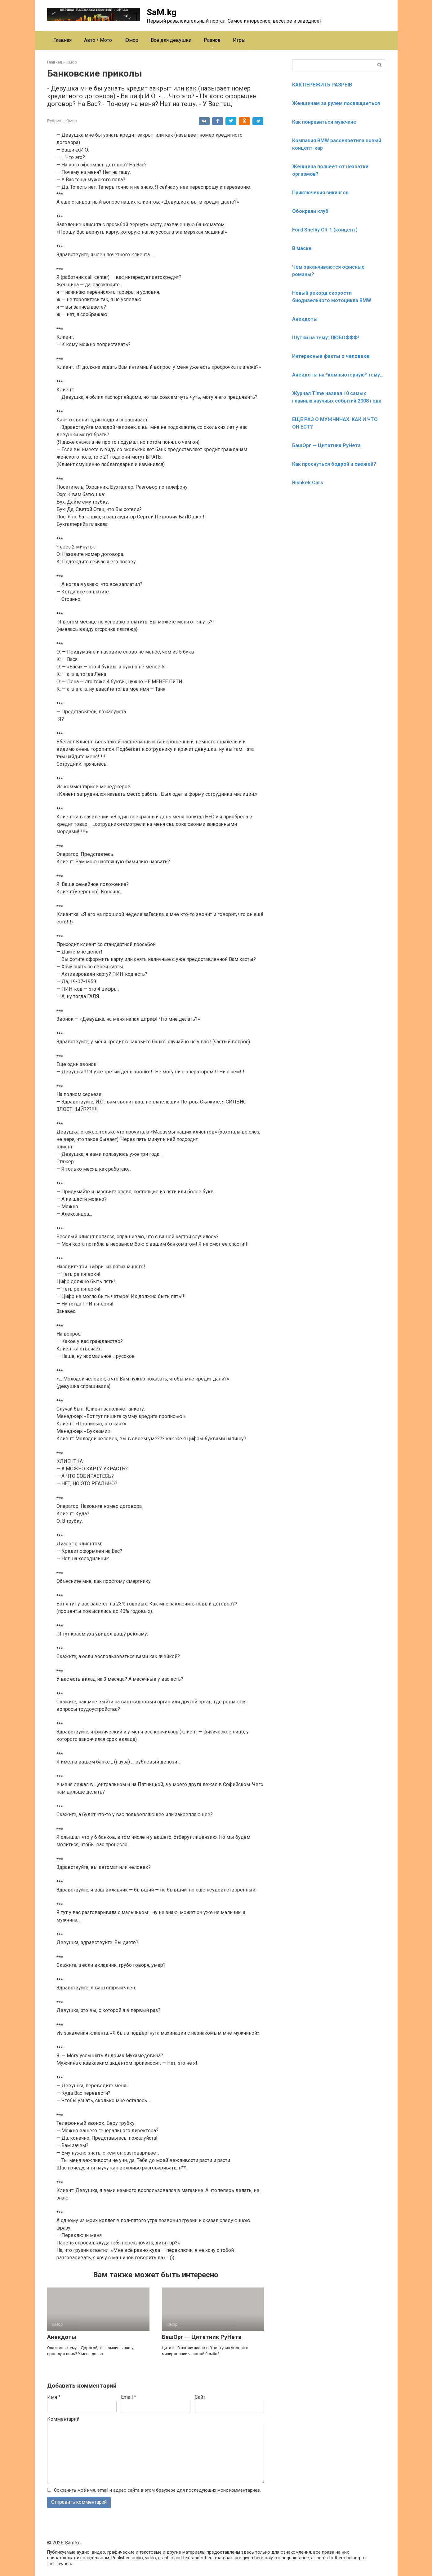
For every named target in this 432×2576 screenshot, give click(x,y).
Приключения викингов (320, 193)
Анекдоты (61, 2336)
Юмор (131, 40)
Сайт (200, 2397)
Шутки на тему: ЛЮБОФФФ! (325, 338)
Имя (53, 2397)
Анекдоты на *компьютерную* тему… (338, 375)
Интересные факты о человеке (330, 356)
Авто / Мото (98, 40)
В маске (302, 248)
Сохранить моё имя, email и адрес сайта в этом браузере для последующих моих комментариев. (157, 2490)
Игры (239, 40)
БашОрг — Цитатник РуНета (201, 2336)
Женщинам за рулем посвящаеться (336, 103)
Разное (212, 40)
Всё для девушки (171, 40)
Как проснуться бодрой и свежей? (334, 464)
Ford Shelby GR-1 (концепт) (325, 230)
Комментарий (63, 2419)
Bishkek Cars (307, 483)
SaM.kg (161, 12)
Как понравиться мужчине (324, 122)
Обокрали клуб (310, 211)
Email (128, 2397)
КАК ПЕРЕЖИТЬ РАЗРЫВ (322, 85)
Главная (62, 40)
